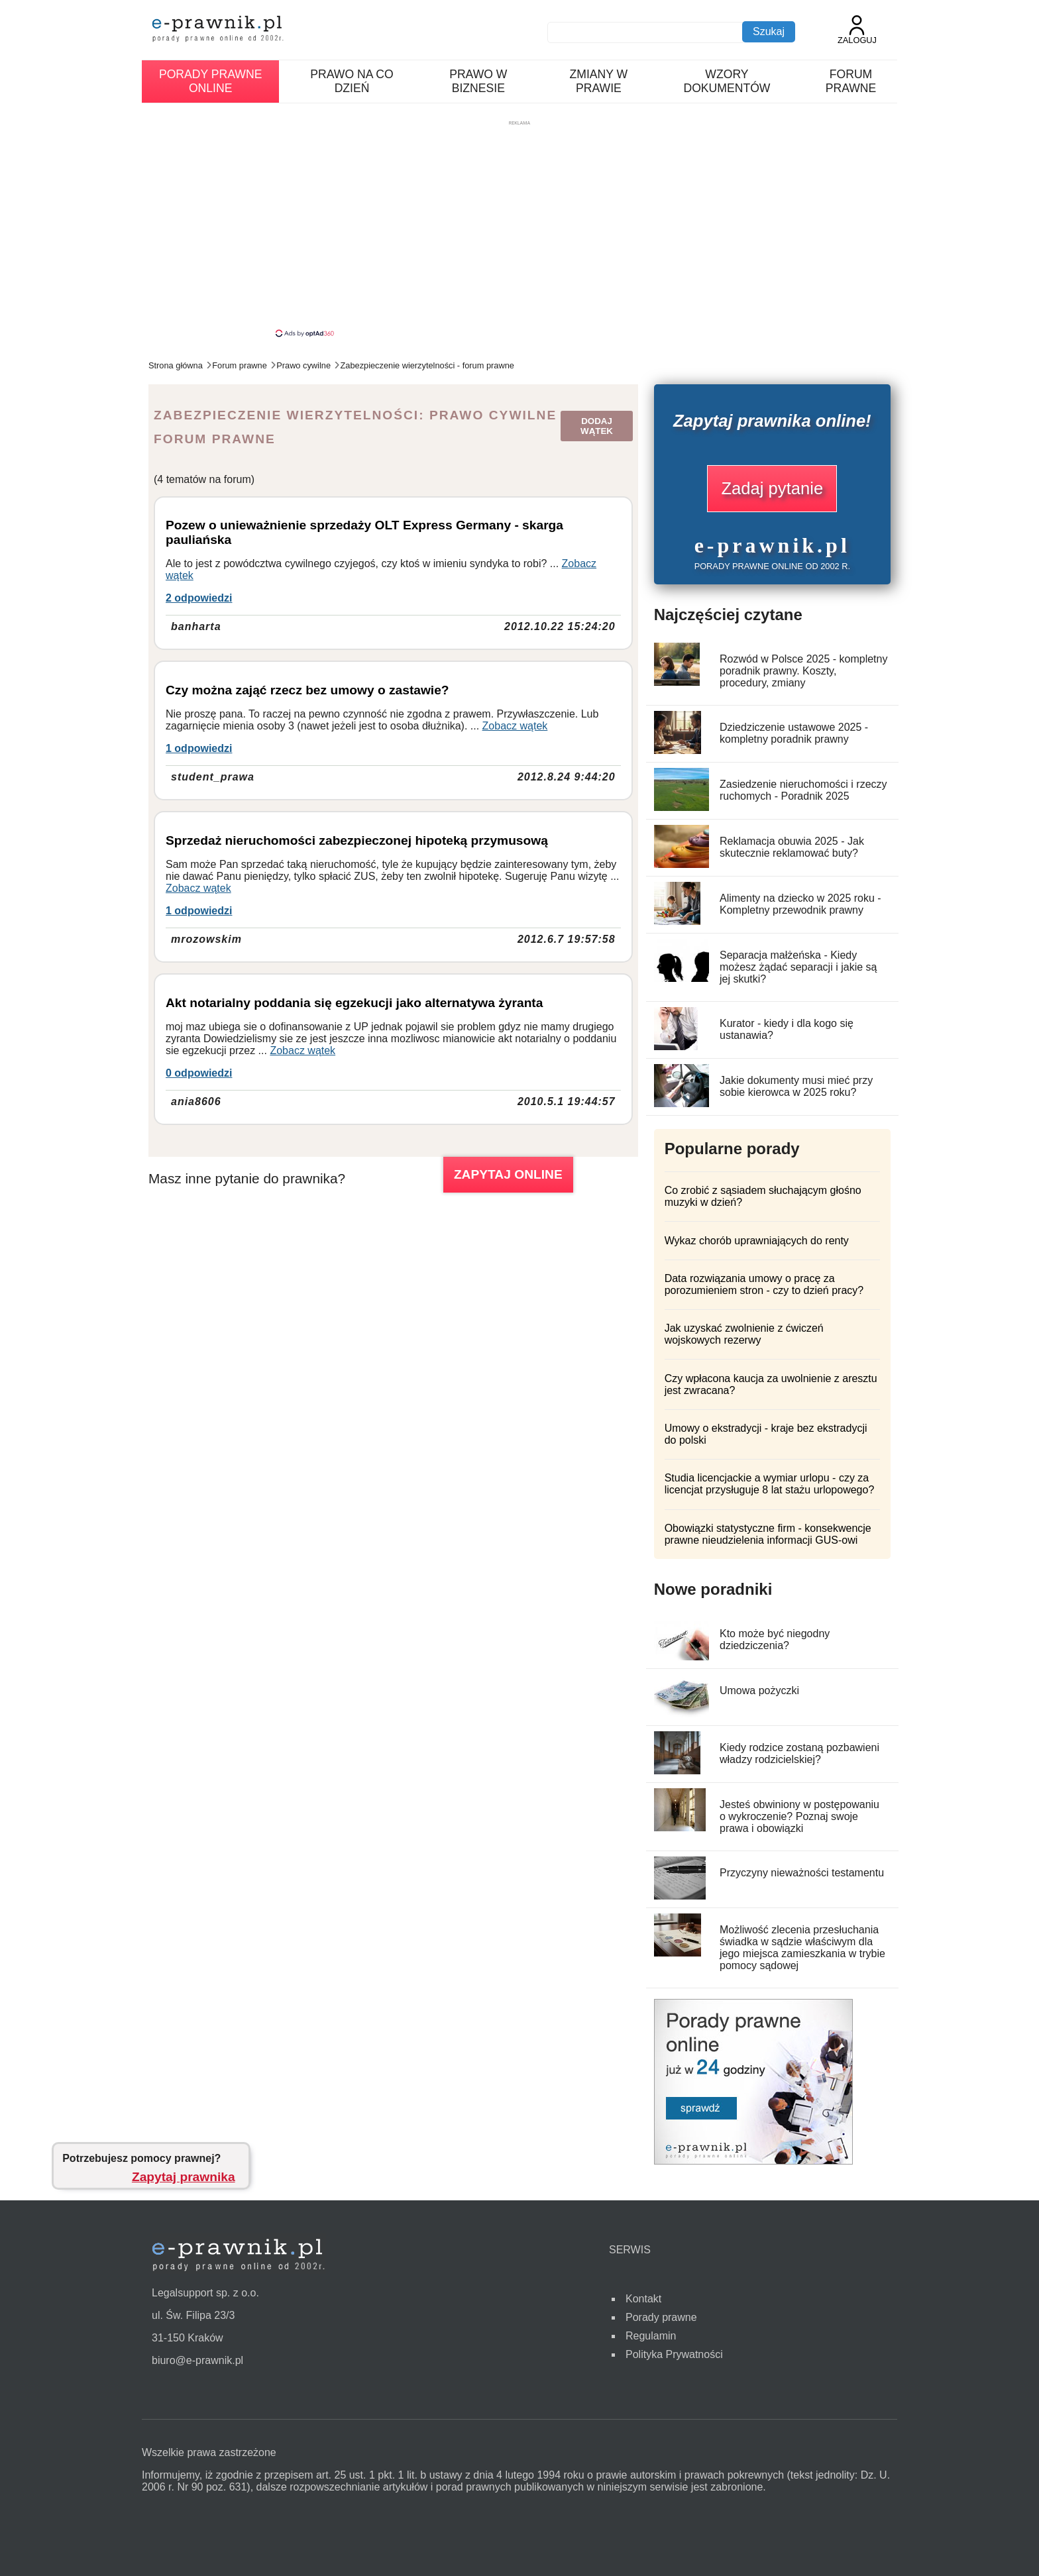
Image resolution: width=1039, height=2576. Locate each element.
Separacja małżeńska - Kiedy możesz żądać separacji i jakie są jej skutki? (798, 967)
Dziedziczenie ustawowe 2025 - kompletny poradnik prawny (794, 733)
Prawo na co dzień (351, 81)
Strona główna (175, 365)
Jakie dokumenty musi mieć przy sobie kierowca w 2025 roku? (796, 1086)
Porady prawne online (210, 81)
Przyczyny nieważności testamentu (802, 1872)
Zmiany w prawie (599, 81)
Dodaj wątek (596, 426)
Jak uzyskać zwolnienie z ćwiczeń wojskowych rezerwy (744, 1334)
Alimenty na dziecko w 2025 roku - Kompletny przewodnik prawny (800, 904)
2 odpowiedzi (199, 598)
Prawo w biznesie (478, 81)
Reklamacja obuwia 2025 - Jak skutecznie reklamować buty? (792, 847)
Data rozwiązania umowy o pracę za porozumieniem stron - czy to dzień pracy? (764, 1284)
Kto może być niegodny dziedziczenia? (775, 1639)
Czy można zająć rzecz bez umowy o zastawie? (307, 690)
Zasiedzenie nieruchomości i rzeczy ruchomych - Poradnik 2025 (803, 790)
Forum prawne (851, 81)
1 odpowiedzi (199, 748)
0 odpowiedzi (199, 1073)
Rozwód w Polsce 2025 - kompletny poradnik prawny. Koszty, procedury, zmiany (803, 670)
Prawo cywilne (303, 365)
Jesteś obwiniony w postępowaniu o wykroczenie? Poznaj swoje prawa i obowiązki (799, 1816)
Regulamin (651, 2335)
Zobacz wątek (515, 725)
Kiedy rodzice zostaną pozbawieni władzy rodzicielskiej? (799, 1753)
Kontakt (643, 2298)
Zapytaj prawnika (183, 2177)
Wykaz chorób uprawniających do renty (757, 1240)
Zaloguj (857, 30)
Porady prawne (661, 2317)
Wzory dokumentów (726, 81)
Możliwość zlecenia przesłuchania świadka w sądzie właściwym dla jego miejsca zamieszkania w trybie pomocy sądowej (802, 1947)
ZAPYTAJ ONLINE (508, 1174)
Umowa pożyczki (759, 1690)
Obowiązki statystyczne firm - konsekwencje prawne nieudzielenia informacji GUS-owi (768, 1534)
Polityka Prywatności (674, 2354)
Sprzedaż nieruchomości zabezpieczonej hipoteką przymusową (357, 840)
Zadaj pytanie (772, 488)
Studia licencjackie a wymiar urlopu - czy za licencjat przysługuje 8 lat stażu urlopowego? (770, 1483)
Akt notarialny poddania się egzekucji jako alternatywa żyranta (354, 1003)
